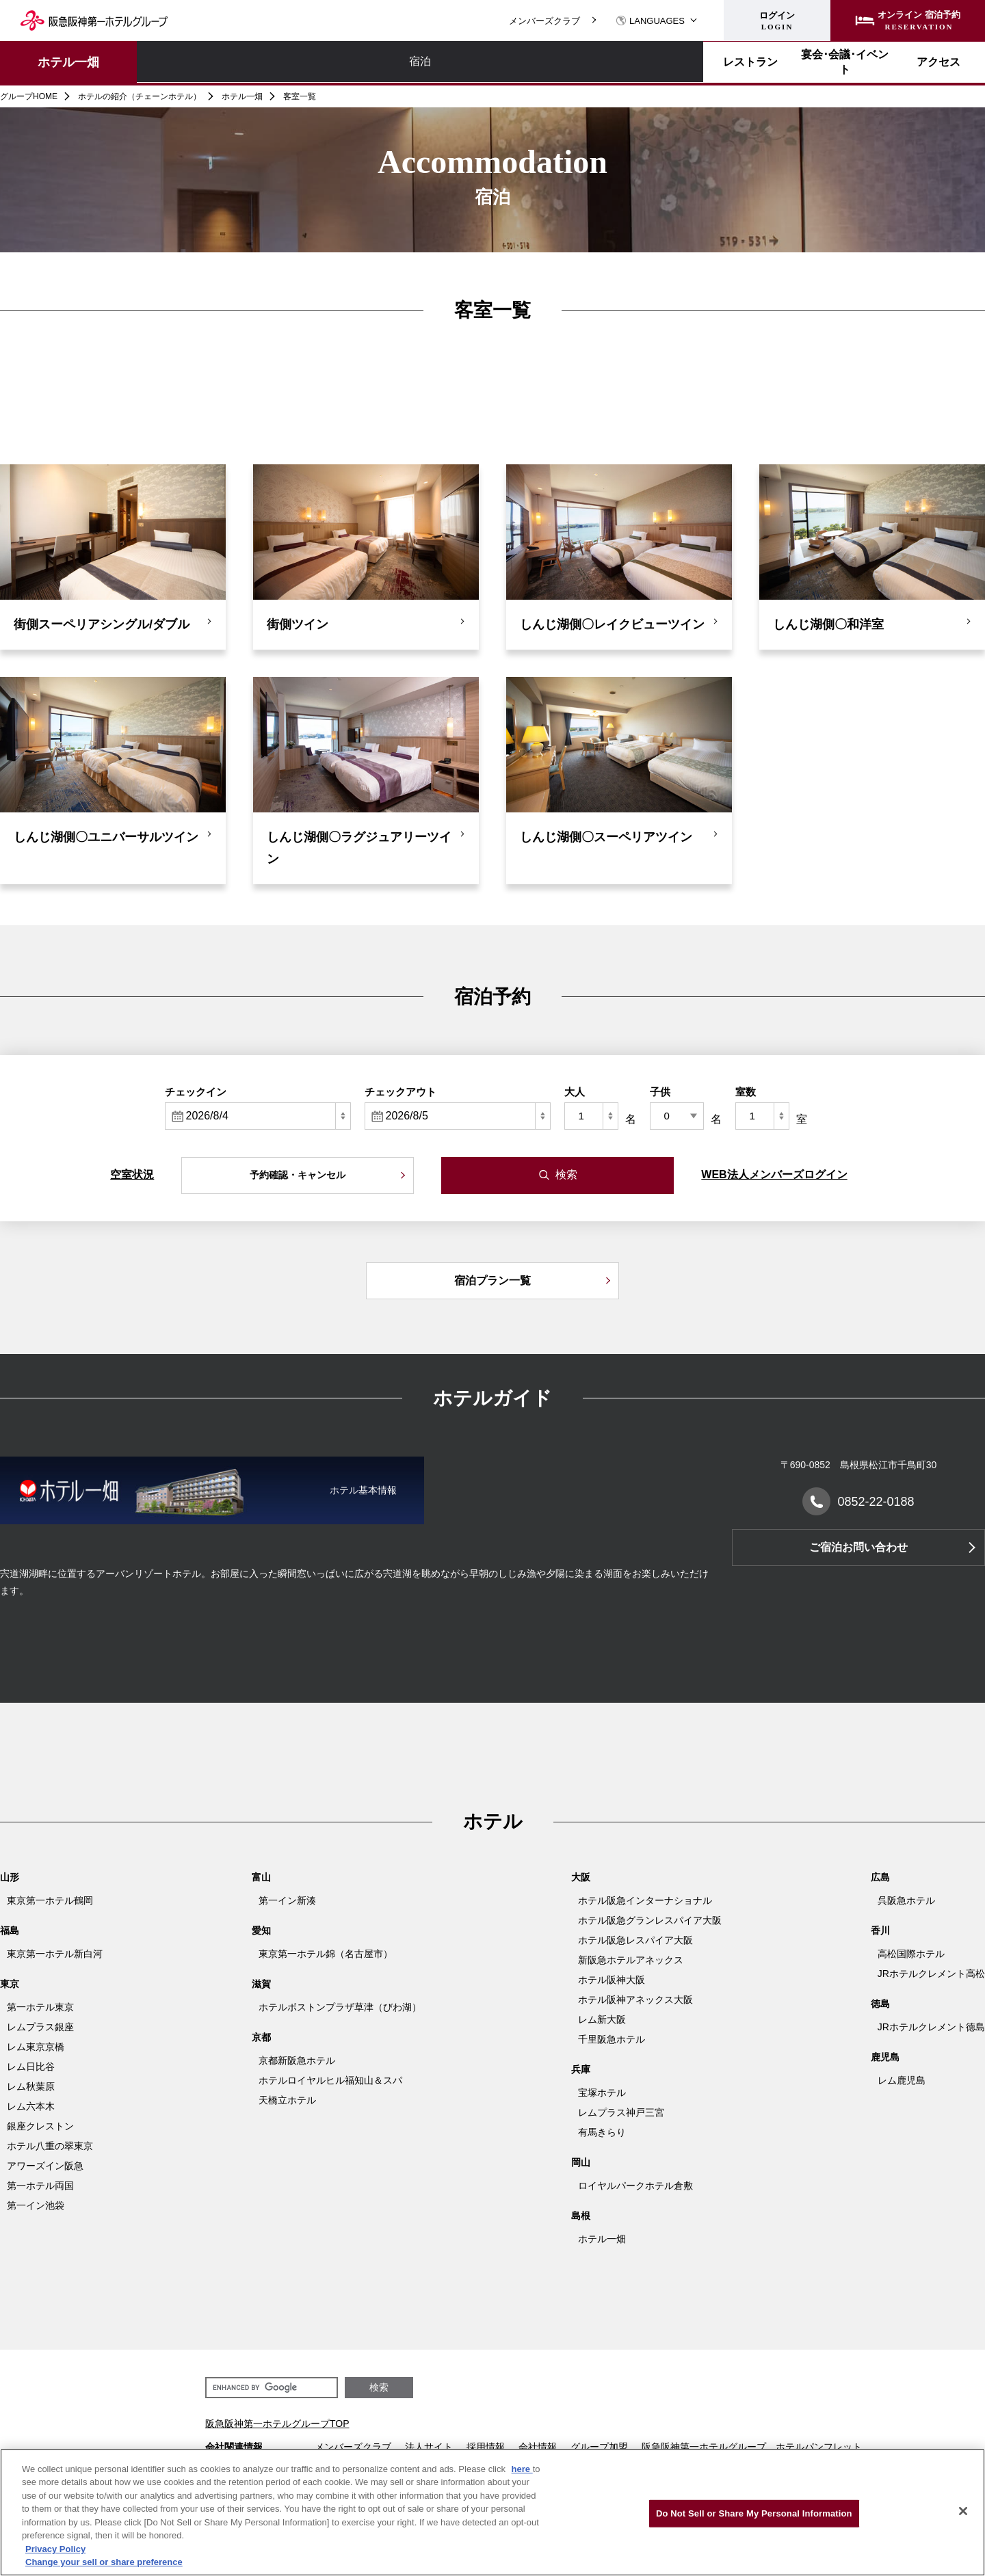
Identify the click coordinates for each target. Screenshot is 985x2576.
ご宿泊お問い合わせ (858, 1547)
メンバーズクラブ (544, 21)
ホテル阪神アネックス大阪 (635, 1999)
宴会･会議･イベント (436, 62)
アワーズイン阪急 (45, 2165)
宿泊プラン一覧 (492, 1280)
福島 (9, 1930)
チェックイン (195, 1092)
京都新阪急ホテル (297, 2060)
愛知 (261, 1930)
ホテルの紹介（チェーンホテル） (139, 96)
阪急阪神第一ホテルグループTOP (277, 2423)
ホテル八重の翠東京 (50, 2145)
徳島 (880, 2003)
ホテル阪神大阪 (611, 1979)
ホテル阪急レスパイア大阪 (635, 1940)
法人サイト (429, 2446)
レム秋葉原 (31, 2086)
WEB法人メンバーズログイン (774, 1174)
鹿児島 (885, 2056)
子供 (660, 1092)
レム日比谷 (31, 2066)
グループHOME (28, 96)
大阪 (580, 1877)
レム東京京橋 (35, 2046)
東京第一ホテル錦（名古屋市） (326, 1953)
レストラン (316, 62)
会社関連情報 (234, 2447)
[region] (492, 2512)
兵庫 (580, 2069)
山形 (9, 1877)
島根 (580, 2215)
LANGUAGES (650, 21)
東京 (9, 1983)
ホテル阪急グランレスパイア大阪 (650, 1920)
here (522, 2469)
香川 (880, 1930)
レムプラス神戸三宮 (621, 2112)
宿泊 (197, 62)
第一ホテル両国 (40, 2185)
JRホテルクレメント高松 (931, 1973)
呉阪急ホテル (906, 1900)
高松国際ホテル (911, 1953)
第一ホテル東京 (40, 2007)
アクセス (556, 62)
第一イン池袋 (35, 2205)
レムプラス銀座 (40, 2026)
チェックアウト (400, 1092)
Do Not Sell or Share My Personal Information (754, 2513)
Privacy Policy (55, 2549)
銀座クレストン (40, 2126)
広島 (880, 1877)
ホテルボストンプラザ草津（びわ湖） (340, 2007)
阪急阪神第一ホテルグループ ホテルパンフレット (752, 2446)
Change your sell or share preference (104, 2562)
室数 (745, 1092)
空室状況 (132, 1174)
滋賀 (261, 1983)
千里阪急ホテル (611, 2039)
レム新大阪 (602, 2019)
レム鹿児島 (901, 2080)
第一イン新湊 (287, 1900)
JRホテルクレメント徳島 (931, 2026)
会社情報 (537, 2446)
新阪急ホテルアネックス (630, 1959)
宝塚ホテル (602, 2092)
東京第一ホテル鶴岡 (50, 1900)
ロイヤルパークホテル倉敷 (635, 2185)
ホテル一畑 (68, 62)
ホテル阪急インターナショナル (645, 1900)
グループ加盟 (599, 2446)
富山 (261, 1877)
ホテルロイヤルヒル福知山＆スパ (330, 2080)
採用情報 (486, 2446)
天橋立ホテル (287, 2100)
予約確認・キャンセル (297, 1174)
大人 (574, 1092)
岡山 (580, 2162)
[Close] (963, 2511)
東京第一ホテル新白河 (55, 1953)
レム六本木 (31, 2106)
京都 (261, 2037)
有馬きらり (602, 2132)
